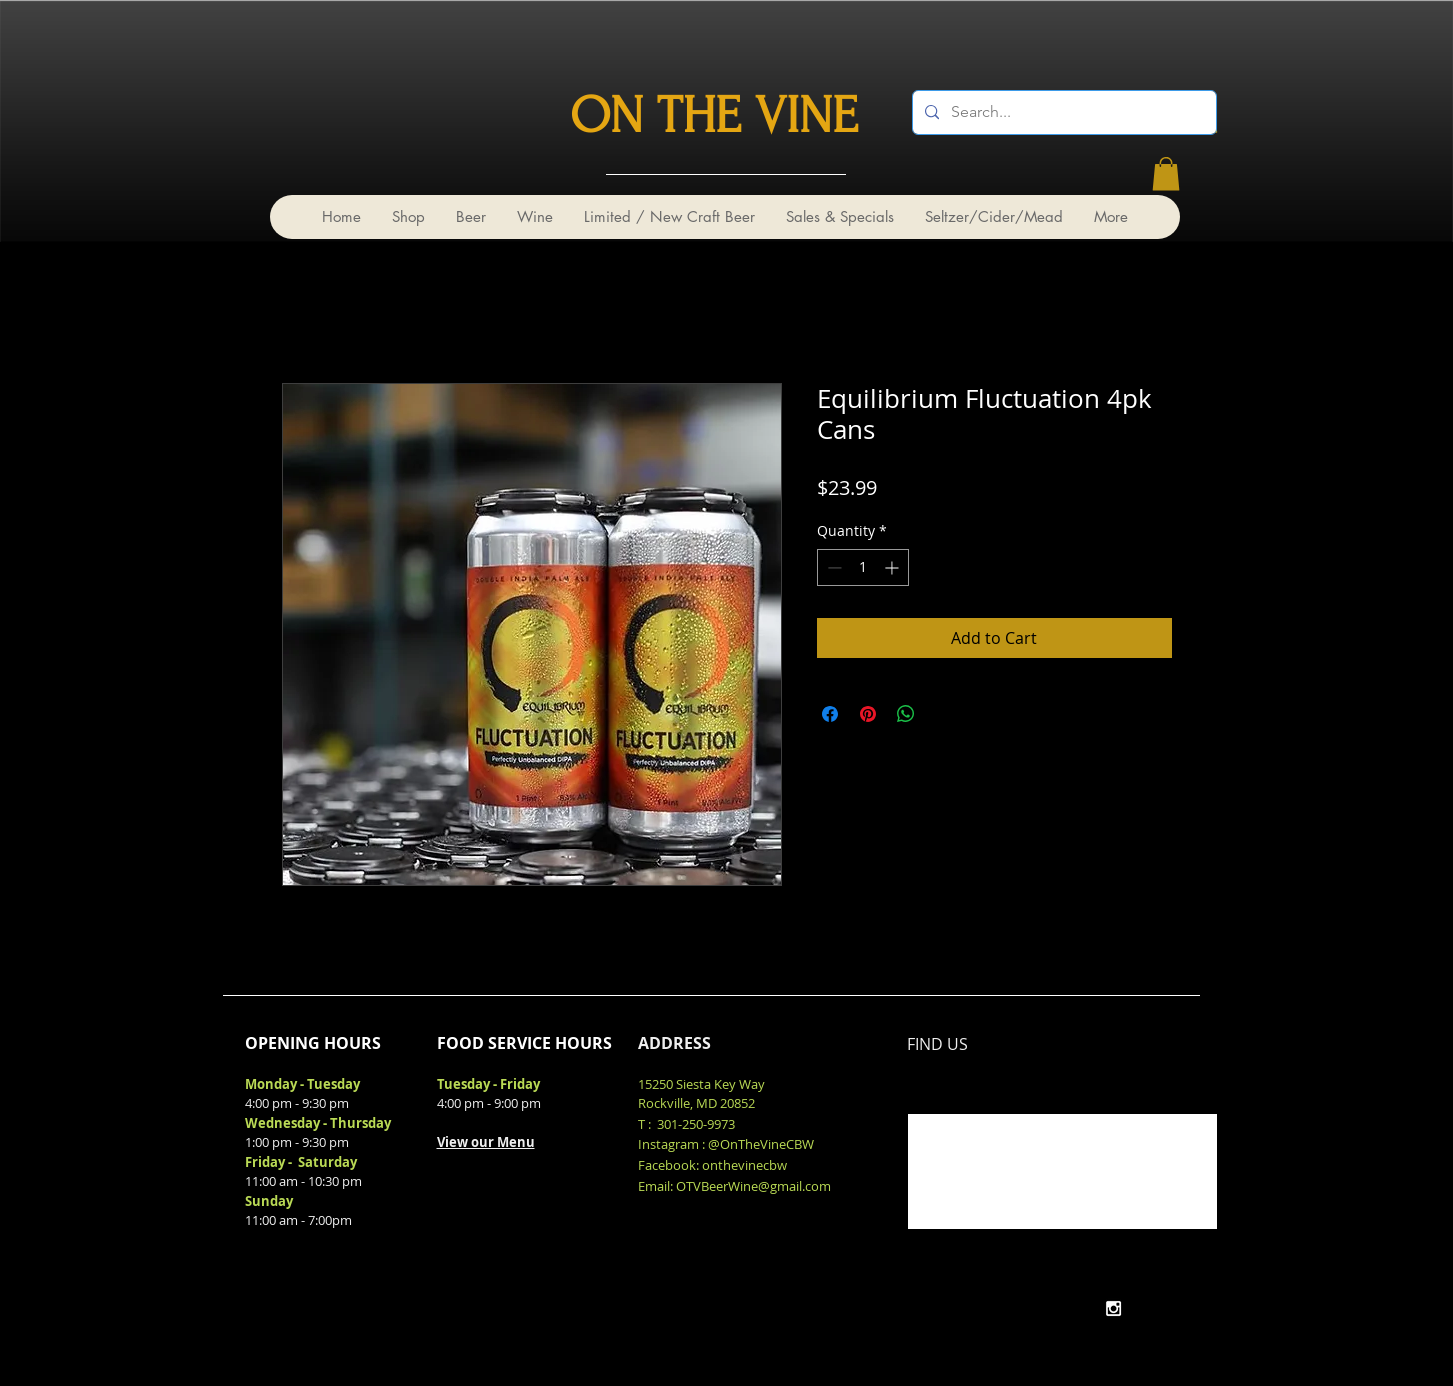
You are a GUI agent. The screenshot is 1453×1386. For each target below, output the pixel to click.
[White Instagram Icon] (1113, 1308)
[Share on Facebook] (830, 714)
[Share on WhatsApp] (906, 714)
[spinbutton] (863, 567)
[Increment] (893, 567)
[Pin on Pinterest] (868, 714)
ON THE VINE (714, 116)
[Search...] (1062, 112)
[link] (1166, 173)
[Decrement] (832, 567)
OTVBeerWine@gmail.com (753, 1186)
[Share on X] (944, 714)
